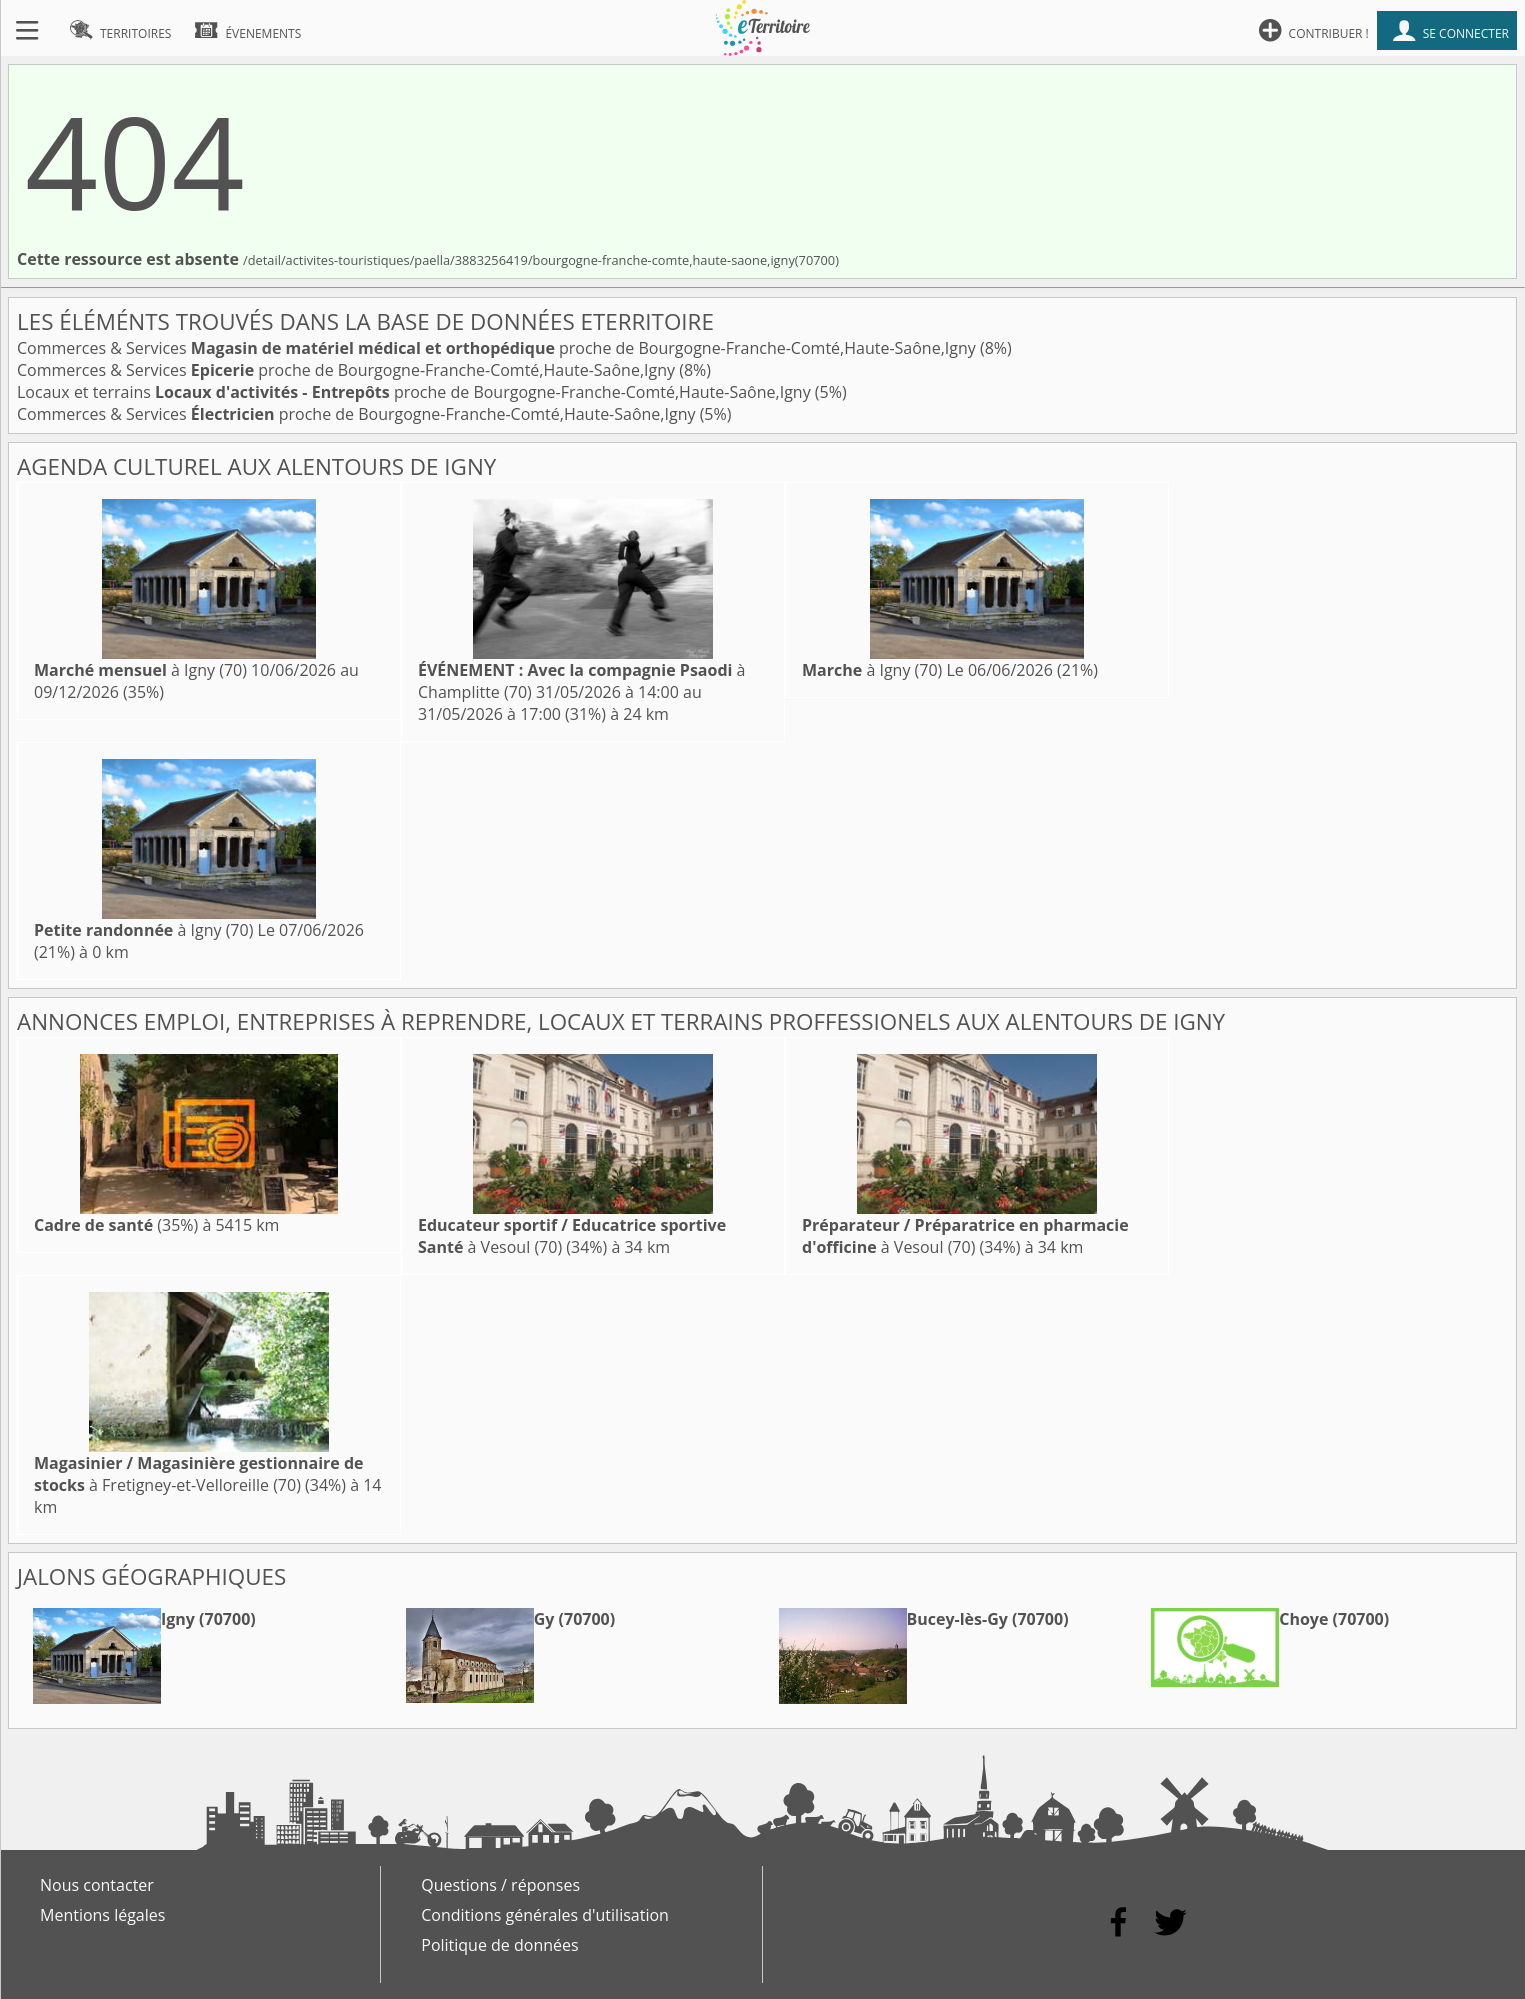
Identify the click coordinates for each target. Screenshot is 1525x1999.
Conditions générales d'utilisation (545, 1915)
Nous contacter (97, 1885)
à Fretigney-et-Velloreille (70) (199, 1474)
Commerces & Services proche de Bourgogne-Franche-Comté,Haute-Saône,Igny (498, 348)
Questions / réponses (500, 1885)
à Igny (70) (140, 670)
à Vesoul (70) (965, 1236)
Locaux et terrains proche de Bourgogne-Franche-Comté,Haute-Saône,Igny (416, 392)
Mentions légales (102, 1915)
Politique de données (499, 1945)
